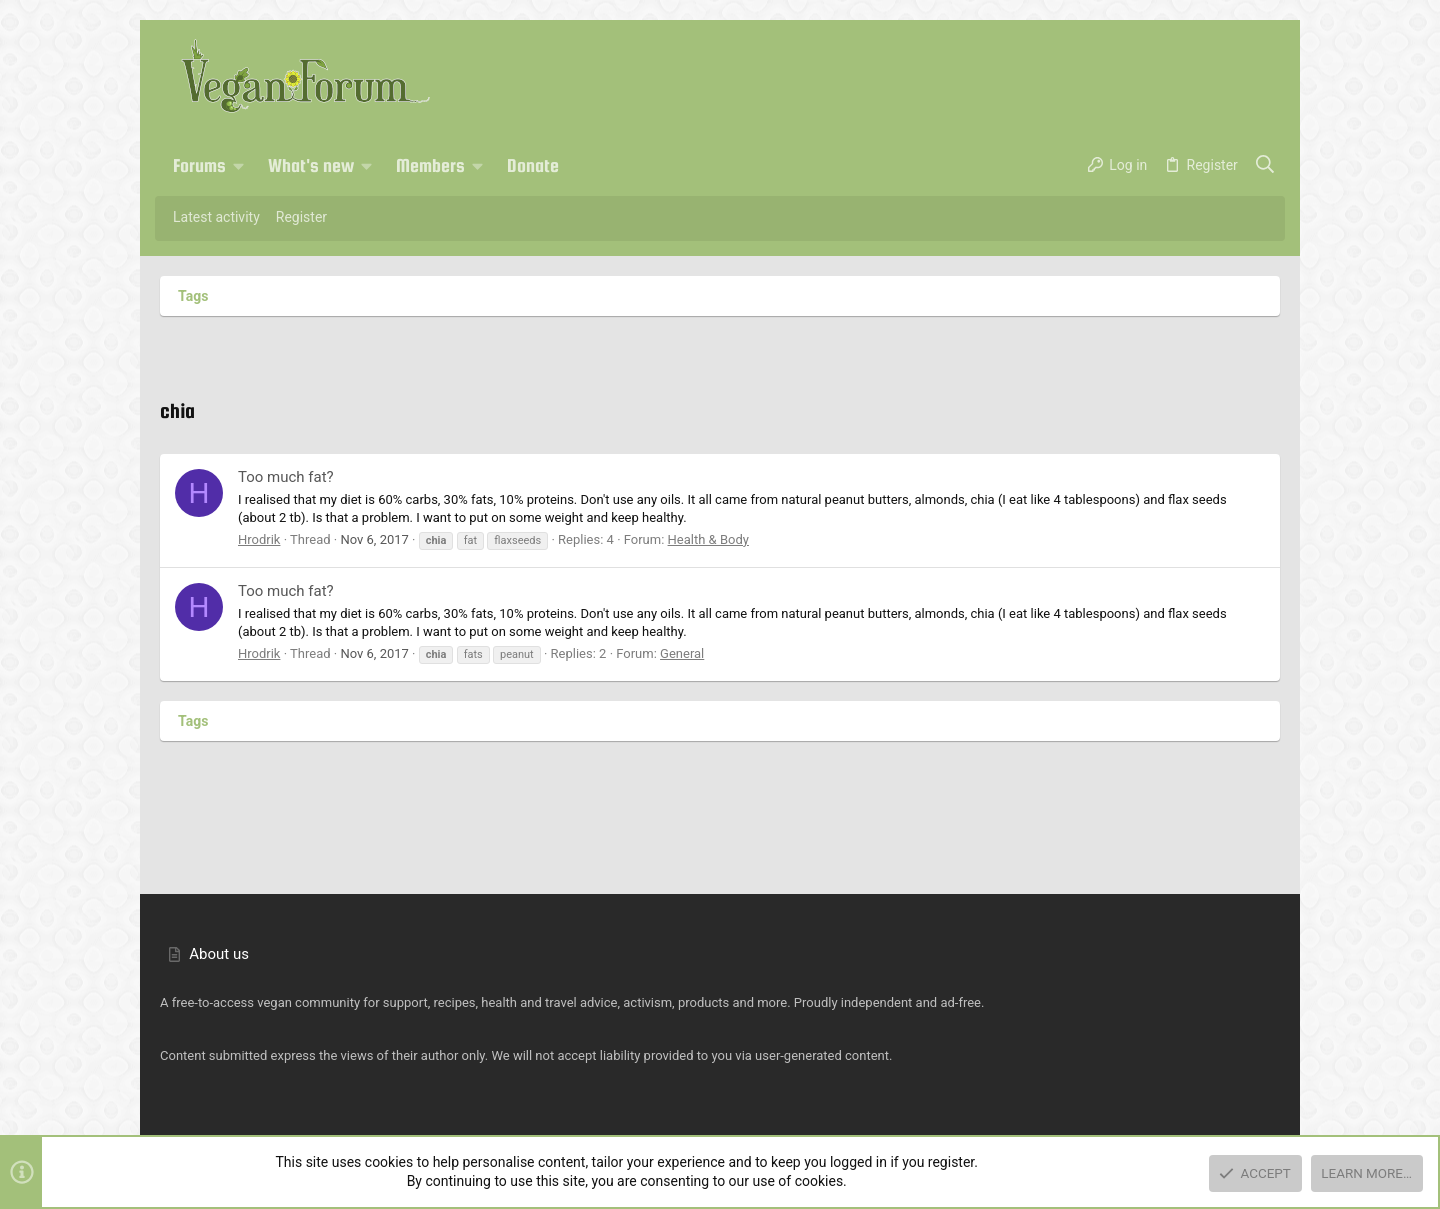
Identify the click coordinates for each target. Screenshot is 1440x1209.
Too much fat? (286, 477)
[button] (239, 166)
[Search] (1265, 166)
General (682, 653)
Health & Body (708, 539)
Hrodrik (259, 539)
